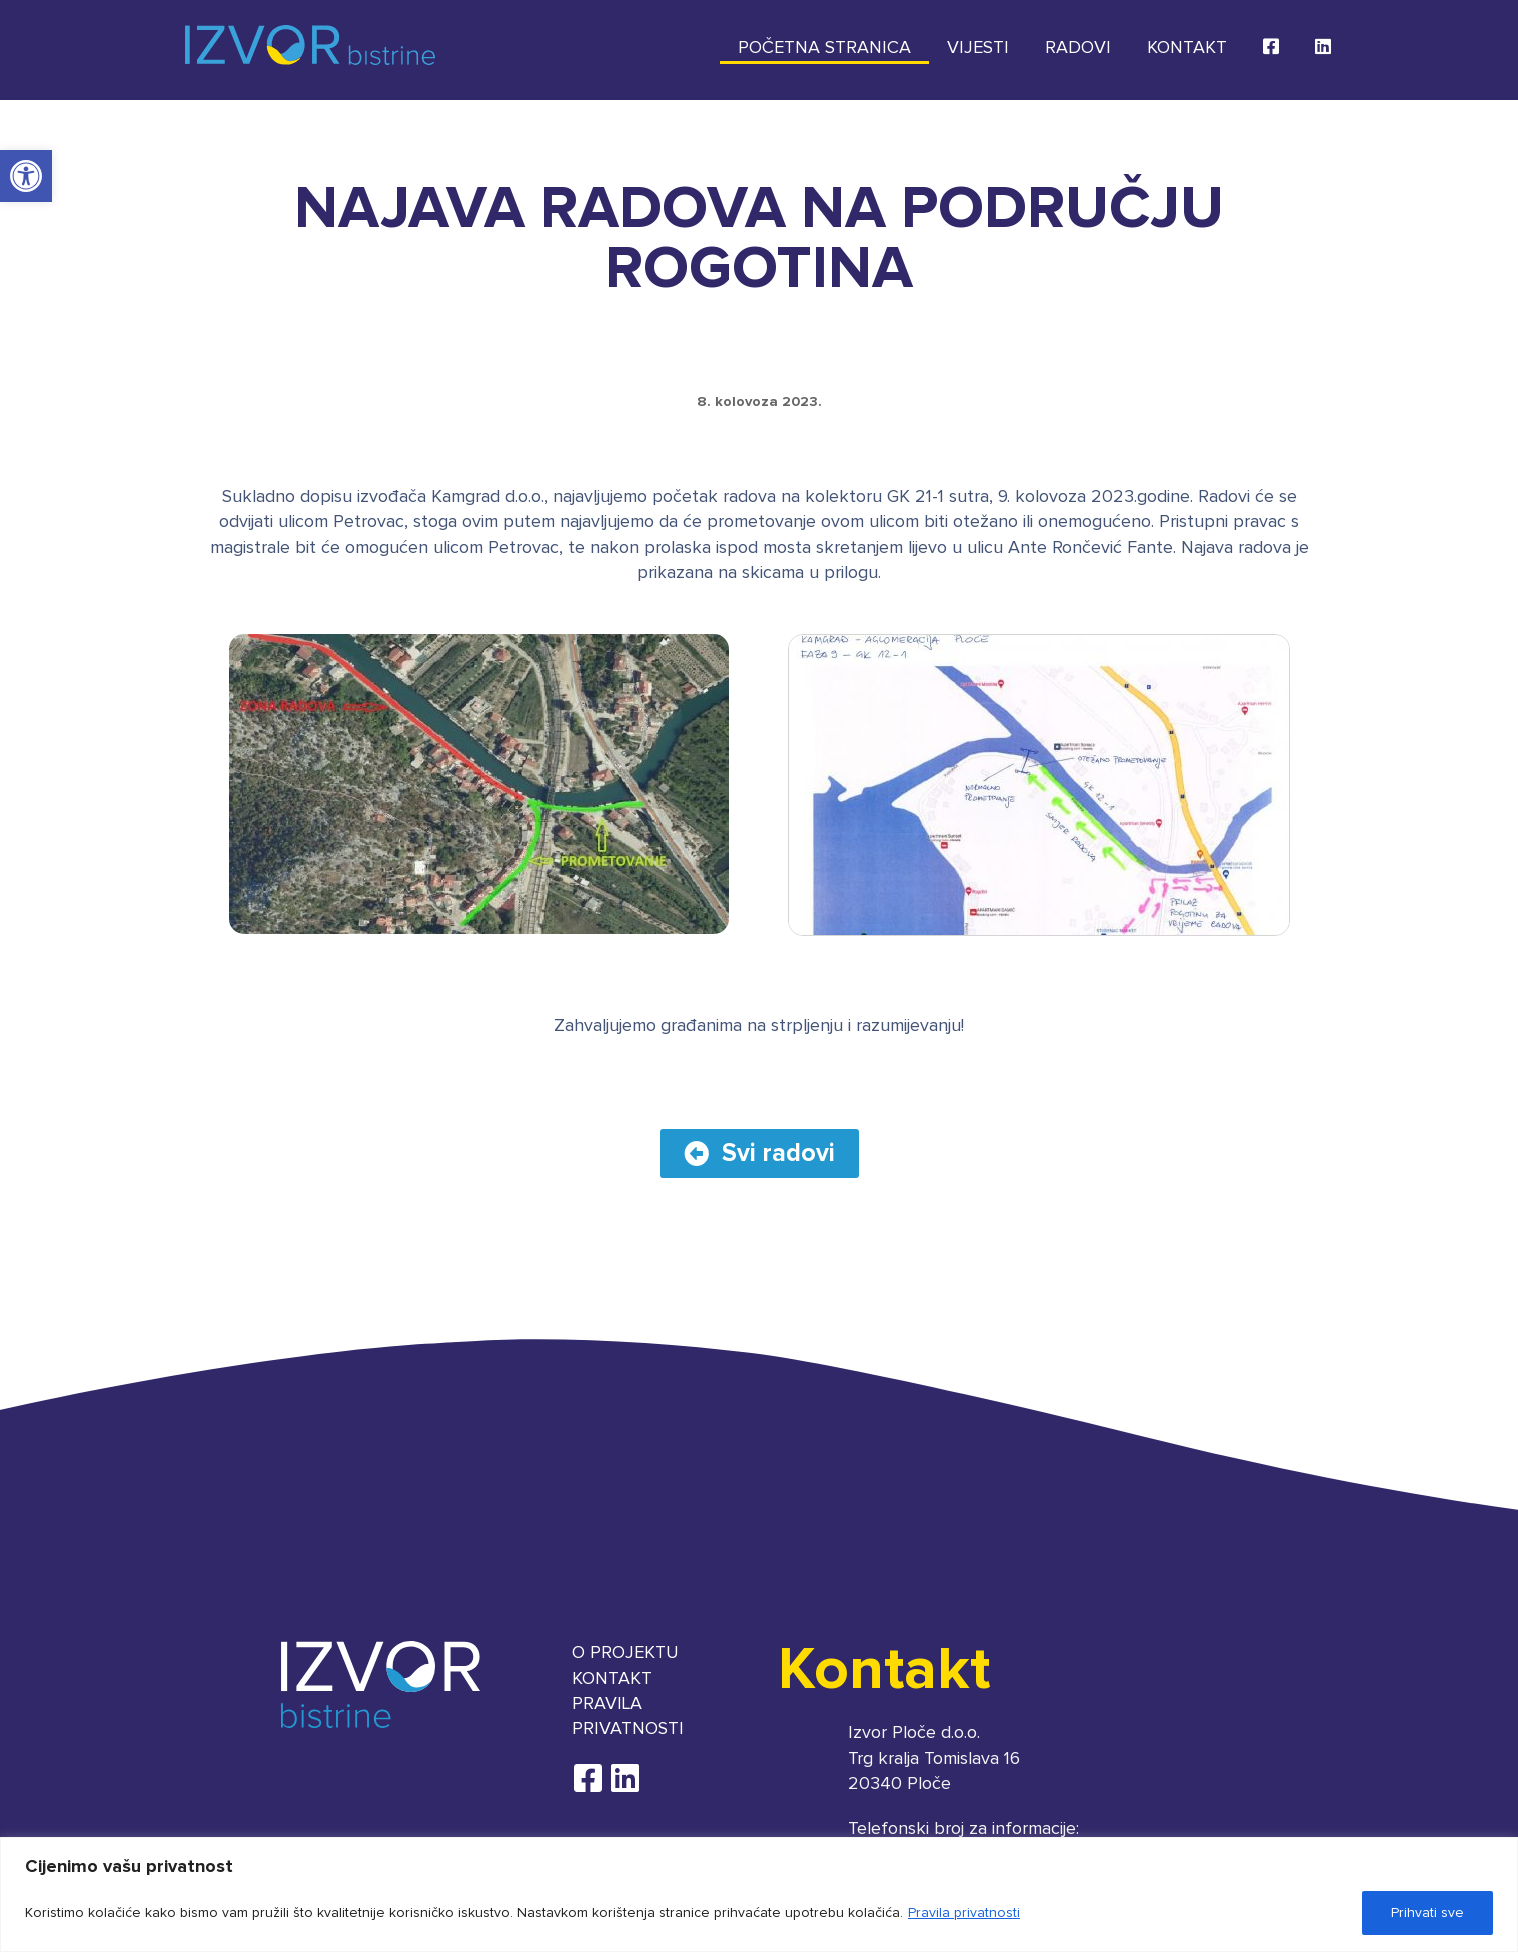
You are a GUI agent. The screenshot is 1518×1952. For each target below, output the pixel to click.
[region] (759, 1894)
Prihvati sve (1427, 1913)
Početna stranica (824, 48)
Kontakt (1187, 48)
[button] (26, 176)
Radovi (1078, 48)
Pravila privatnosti (964, 1913)
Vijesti (978, 48)
